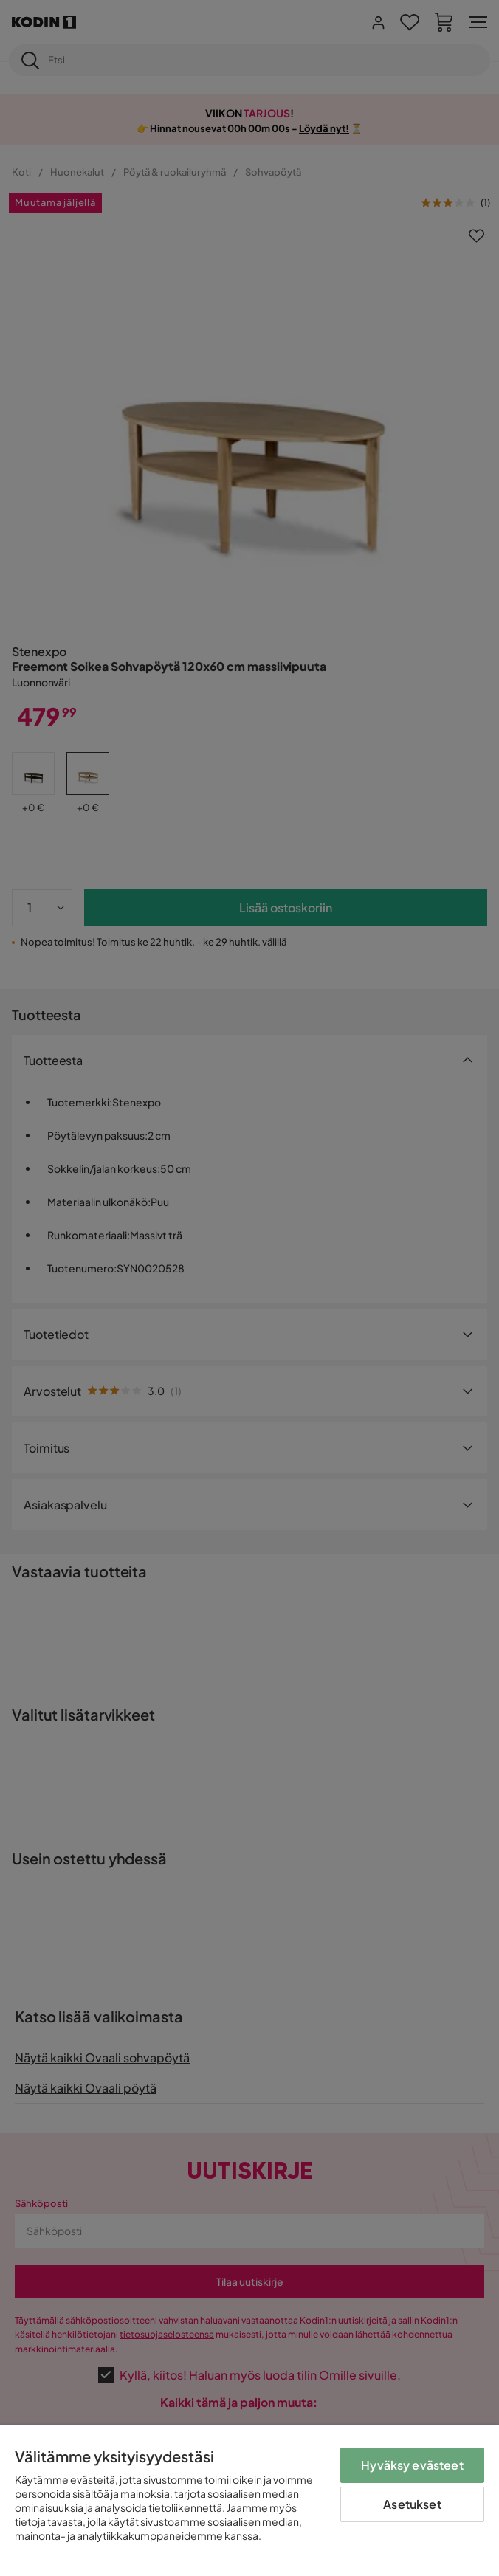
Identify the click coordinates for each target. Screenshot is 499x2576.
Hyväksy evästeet (412, 2465)
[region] (249, 2500)
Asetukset (412, 2504)
